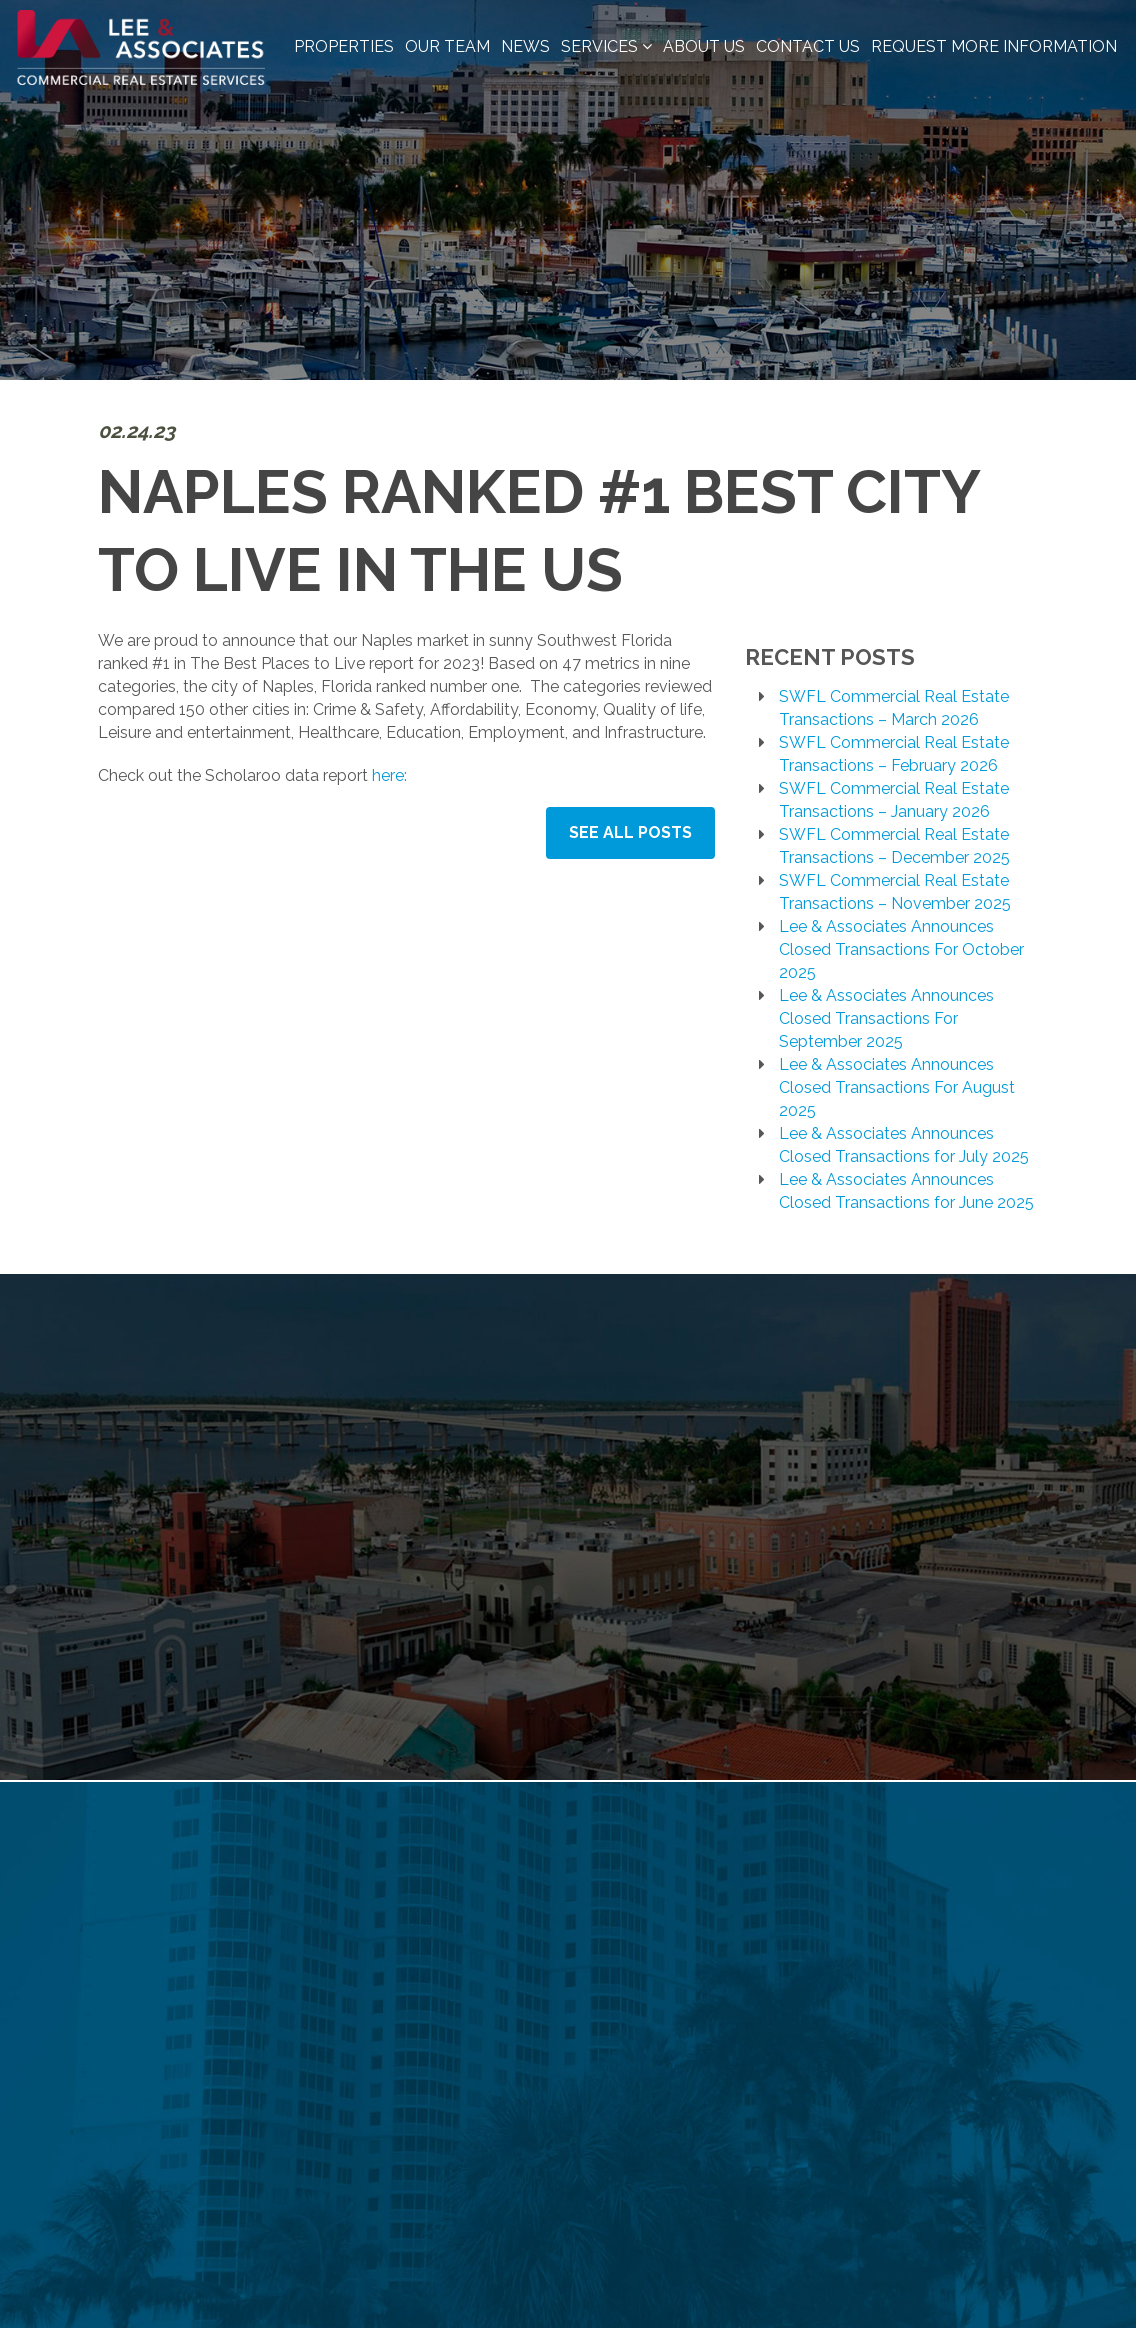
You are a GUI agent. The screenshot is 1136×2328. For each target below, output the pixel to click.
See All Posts (630, 832)
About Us (704, 46)
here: (389, 775)
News (525, 46)
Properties (344, 46)
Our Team (447, 46)
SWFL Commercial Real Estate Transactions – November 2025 (895, 892)
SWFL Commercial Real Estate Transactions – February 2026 (894, 754)
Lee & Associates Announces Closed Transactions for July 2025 (904, 1145)
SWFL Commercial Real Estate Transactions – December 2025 (894, 846)
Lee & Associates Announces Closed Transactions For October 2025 (901, 949)
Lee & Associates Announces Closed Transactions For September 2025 (886, 1018)
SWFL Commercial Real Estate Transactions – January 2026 (894, 800)
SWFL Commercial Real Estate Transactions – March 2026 (894, 708)
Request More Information (994, 46)
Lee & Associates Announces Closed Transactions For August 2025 (897, 1087)
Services (606, 46)
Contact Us (808, 46)
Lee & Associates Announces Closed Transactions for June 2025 (906, 1191)
